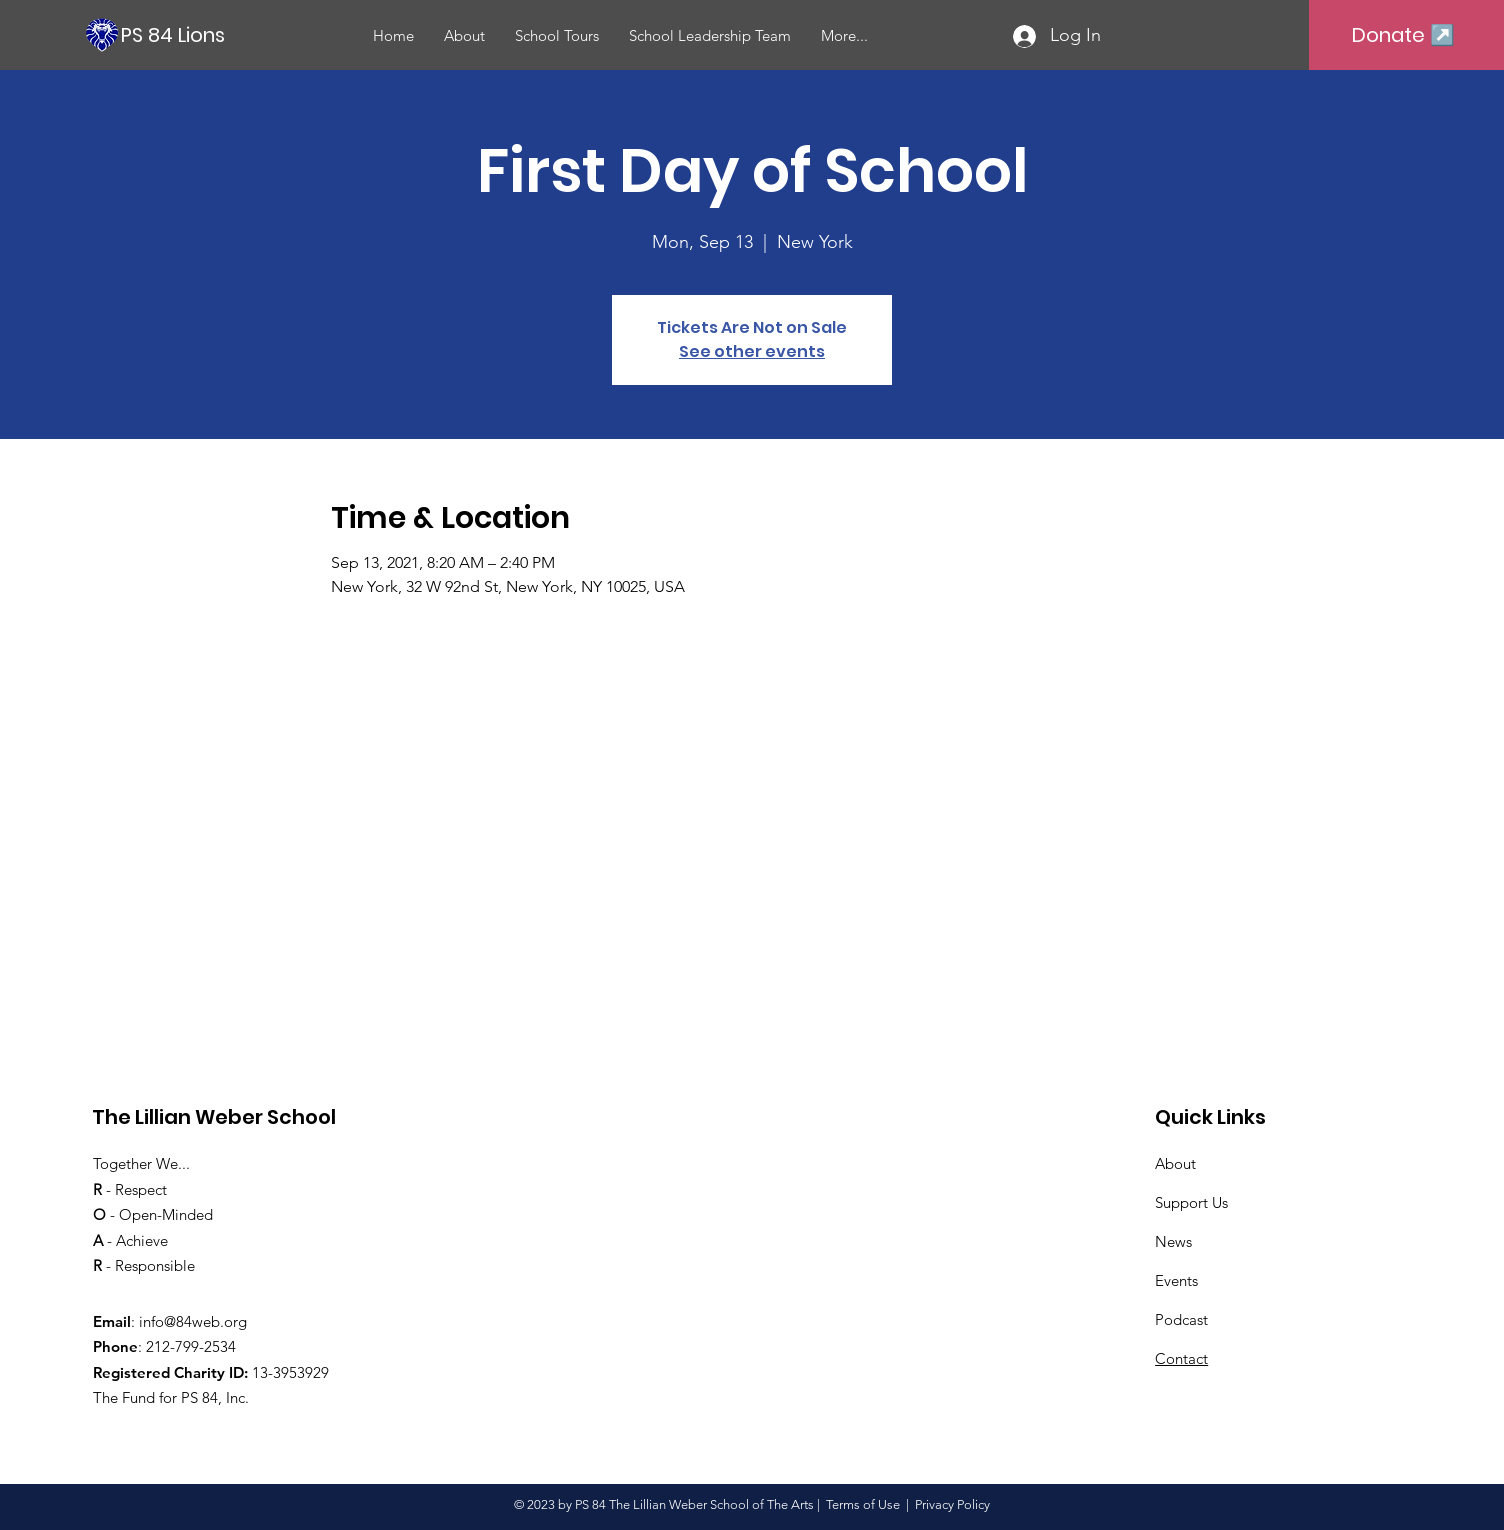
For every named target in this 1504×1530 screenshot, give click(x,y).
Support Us (1191, 1202)
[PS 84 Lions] (239, 34)
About (1175, 1163)
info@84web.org (193, 1321)
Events (1176, 1280)
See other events (752, 351)
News (1173, 1241)
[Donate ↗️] (1403, 35)
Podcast (1181, 1319)
